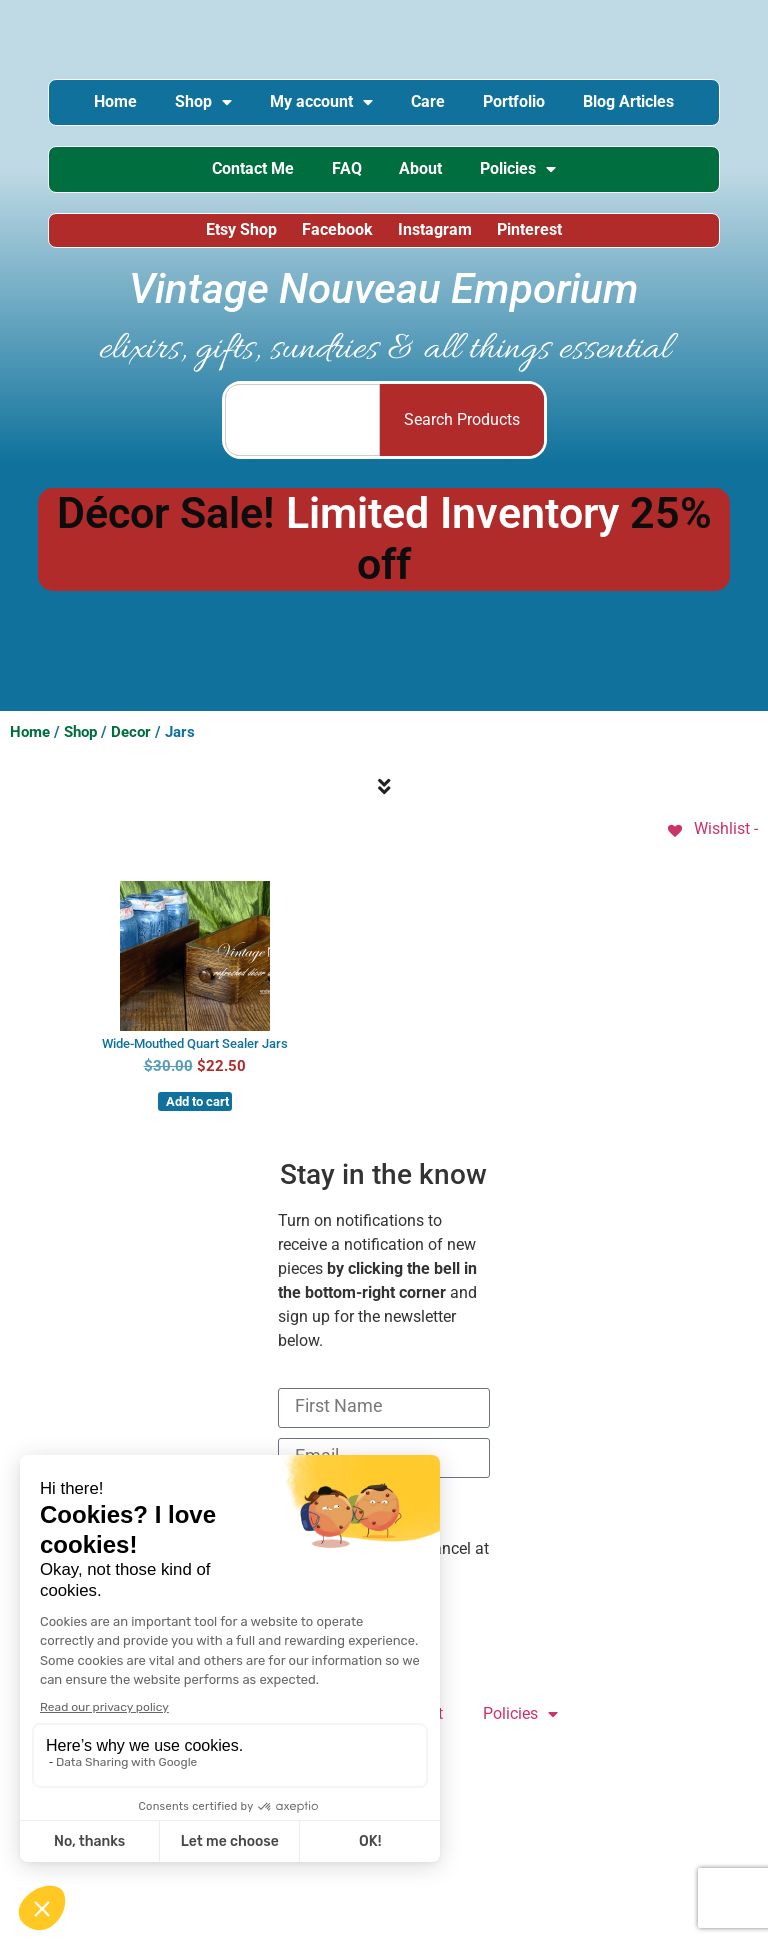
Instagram (436, 232)
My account (320, 103)
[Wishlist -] (711, 832)
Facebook (337, 232)
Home (110, 102)
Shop (200, 103)
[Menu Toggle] (384, 791)
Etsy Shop (240, 232)
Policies (522, 171)
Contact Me (250, 170)
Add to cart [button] (197, 1105)
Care (429, 102)
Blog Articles (633, 102)
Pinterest (531, 232)
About (422, 170)
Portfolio (517, 102)
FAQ (346, 170)
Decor (131, 735)
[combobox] (302, 423)
